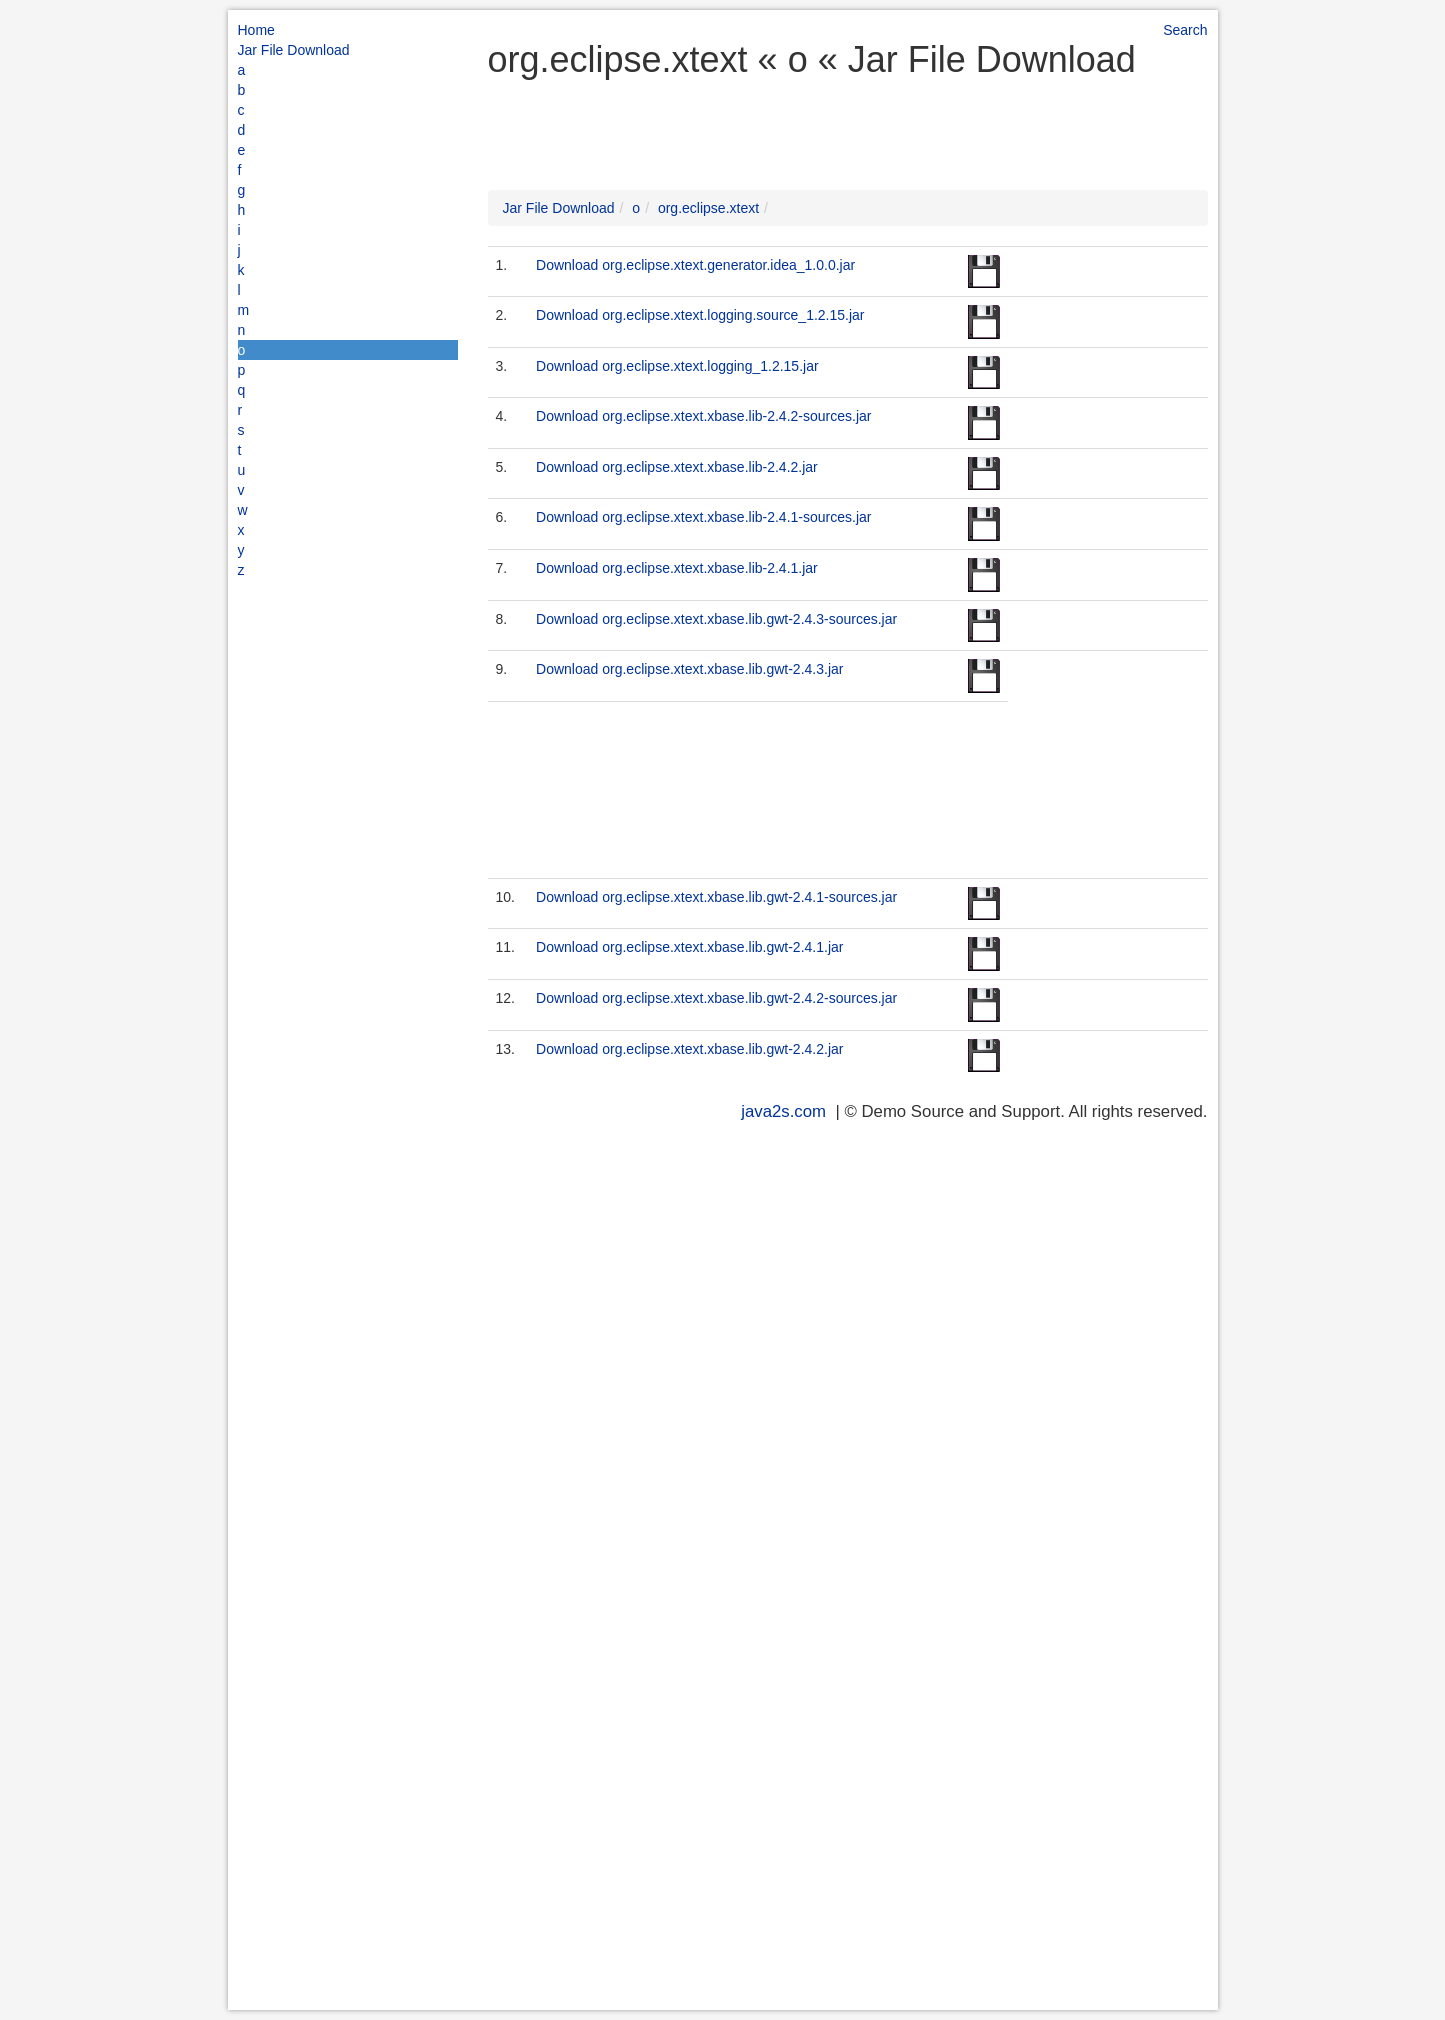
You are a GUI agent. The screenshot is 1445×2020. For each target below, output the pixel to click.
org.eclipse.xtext (708, 208)
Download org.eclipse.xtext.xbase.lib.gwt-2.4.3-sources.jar (716, 619)
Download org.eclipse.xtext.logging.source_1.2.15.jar (700, 315)
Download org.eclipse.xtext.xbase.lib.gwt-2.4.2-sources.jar (716, 998)
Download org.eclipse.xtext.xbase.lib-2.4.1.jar (677, 568)
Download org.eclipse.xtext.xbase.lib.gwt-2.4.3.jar (689, 669)
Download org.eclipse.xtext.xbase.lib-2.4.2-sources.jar (703, 416)
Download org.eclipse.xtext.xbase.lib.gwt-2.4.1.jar (689, 947)
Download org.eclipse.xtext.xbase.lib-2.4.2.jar (677, 467)
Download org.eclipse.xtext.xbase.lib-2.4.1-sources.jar (703, 517)
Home (256, 30)
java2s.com (783, 1111)
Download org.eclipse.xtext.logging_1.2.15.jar (677, 366)
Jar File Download (294, 50)
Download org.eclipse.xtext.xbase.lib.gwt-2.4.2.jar (689, 1049)
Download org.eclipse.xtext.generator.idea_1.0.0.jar (695, 265)
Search (1185, 30)
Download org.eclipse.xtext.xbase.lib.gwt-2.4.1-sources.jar (716, 897)
